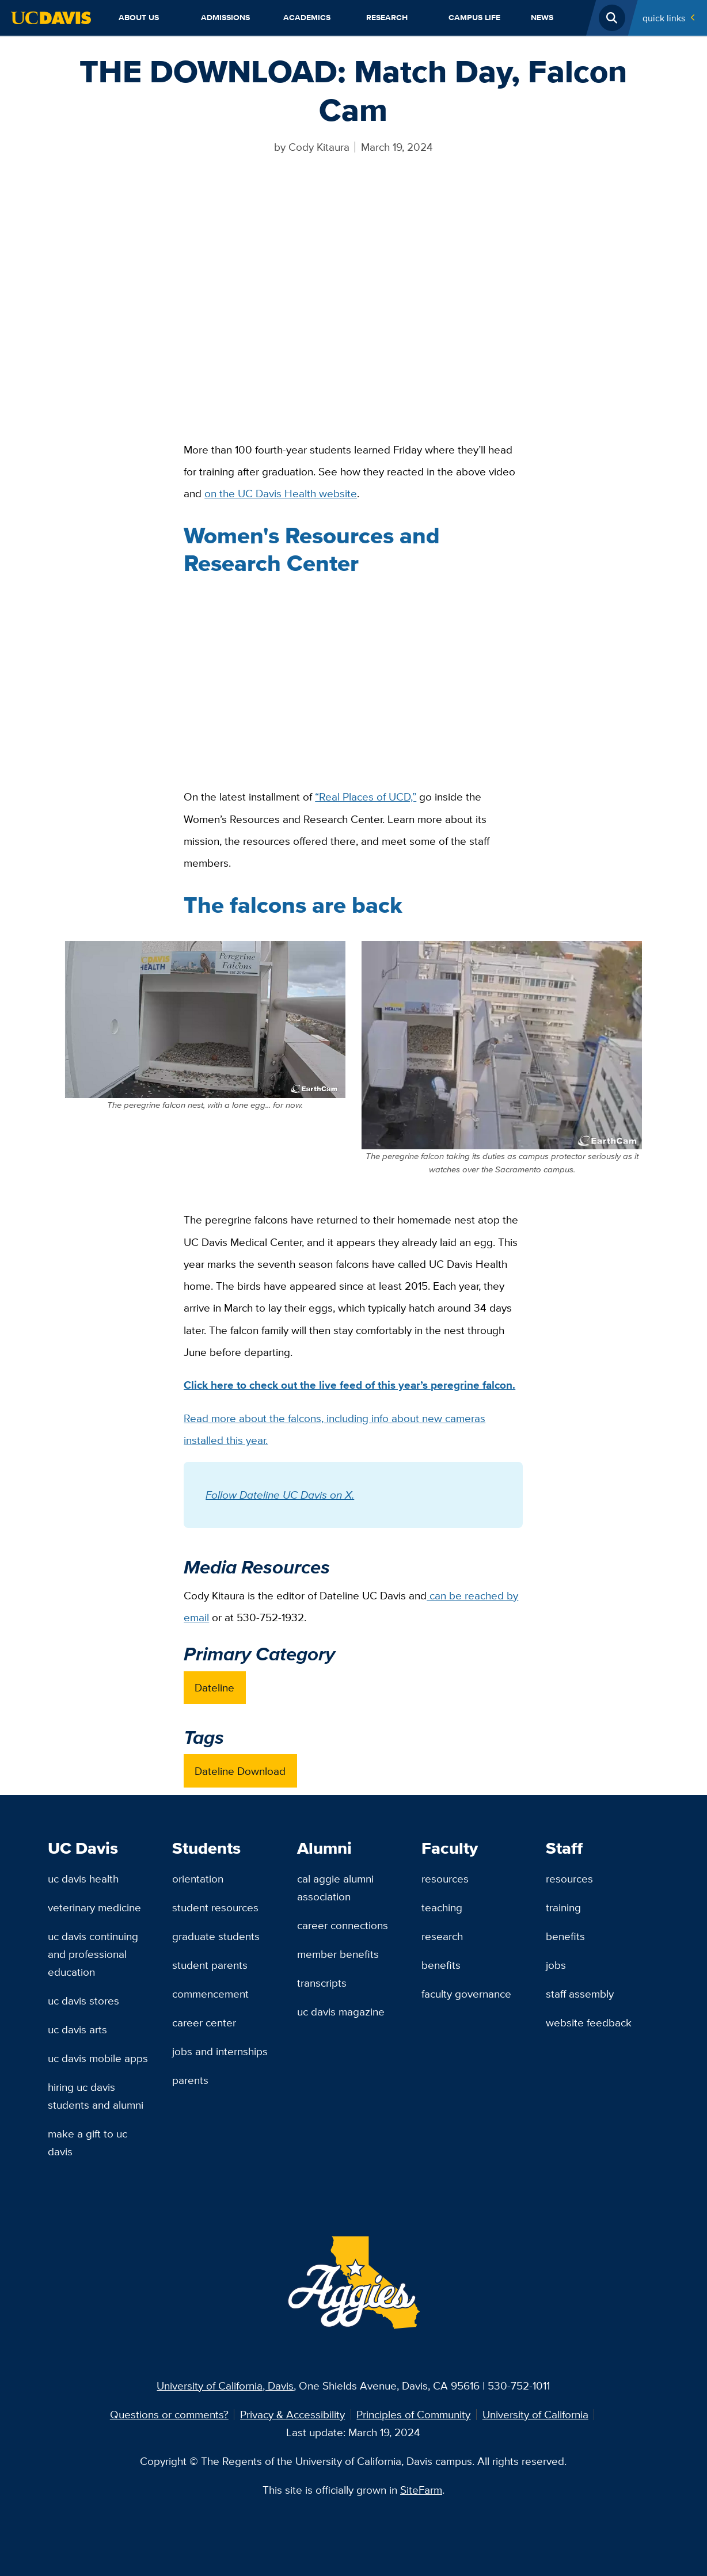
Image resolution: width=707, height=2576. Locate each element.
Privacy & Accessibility (292, 2414)
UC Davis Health (83, 1878)
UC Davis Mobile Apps (98, 2058)
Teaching (441, 1907)
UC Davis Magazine (341, 2011)
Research (387, 18)
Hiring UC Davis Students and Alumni (95, 2096)
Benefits (441, 1965)
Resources (445, 1878)
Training (563, 1907)
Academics (306, 18)
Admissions (225, 18)
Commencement (210, 1994)
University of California (535, 2414)
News (542, 18)
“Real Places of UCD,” (365, 796)
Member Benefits (338, 1954)
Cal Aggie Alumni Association (335, 1887)
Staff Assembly (580, 1994)
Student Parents (210, 1965)
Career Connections (342, 1925)
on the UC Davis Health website (280, 493)
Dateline (214, 1687)
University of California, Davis (225, 2385)
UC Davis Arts (77, 2029)
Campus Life (474, 18)
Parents (190, 2080)
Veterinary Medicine (94, 1907)
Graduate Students (216, 1936)
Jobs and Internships (220, 2051)
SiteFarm (421, 2490)
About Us (139, 18)
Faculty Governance (466, 1994)
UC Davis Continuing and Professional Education (93, 1954)
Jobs (556, 1965)
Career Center (204, 2022)
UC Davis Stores (83, 2000)
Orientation (197, 1878)
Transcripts (322, 1983)
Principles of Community (413, 2414)
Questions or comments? (169, 2414)
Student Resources (215, 1907)
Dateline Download (240, 1771)
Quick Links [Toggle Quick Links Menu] (664, 18)
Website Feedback (589, 2022)
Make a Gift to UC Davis (87, 2142)
